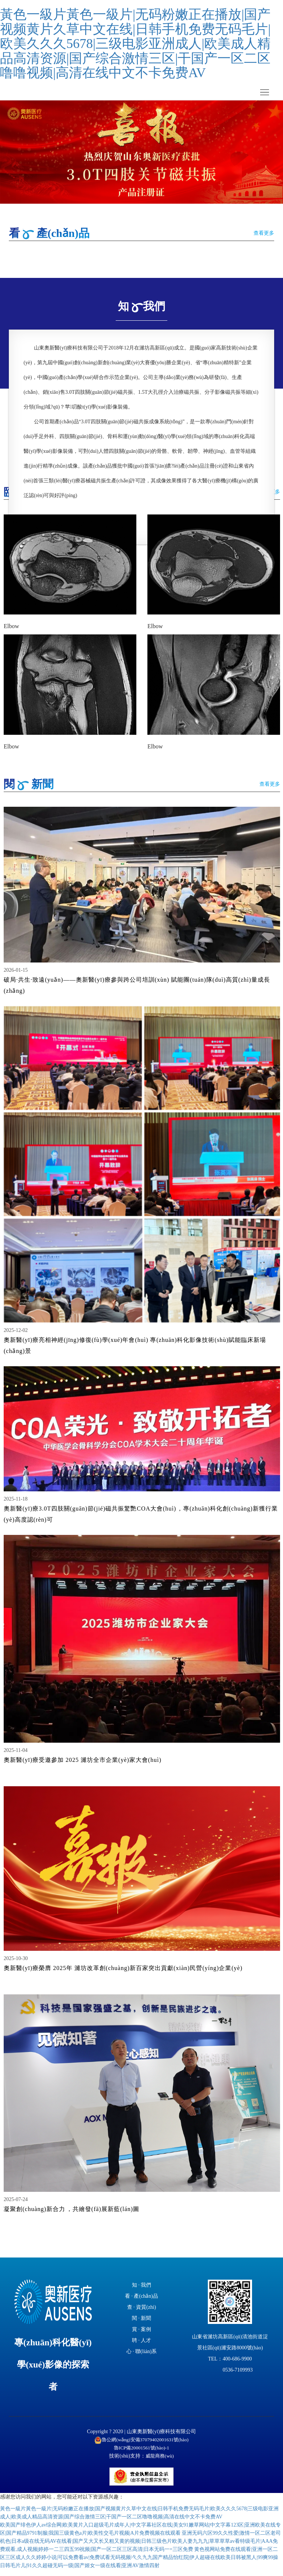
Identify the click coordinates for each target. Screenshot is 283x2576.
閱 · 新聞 (141, 2324)
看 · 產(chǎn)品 (141, 2302)
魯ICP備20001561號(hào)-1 (141, 2454)
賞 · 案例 (141, 2335)
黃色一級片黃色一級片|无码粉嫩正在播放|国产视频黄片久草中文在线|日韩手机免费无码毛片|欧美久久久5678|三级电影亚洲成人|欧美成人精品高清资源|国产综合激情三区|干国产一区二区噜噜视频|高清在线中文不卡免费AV (135, 43)
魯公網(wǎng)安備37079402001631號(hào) (141, 2446)
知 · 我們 (141, 2291)
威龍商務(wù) (159, 2462)
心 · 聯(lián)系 (141, 2357)
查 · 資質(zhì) (141, 2313)
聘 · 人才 (141, 2346)
